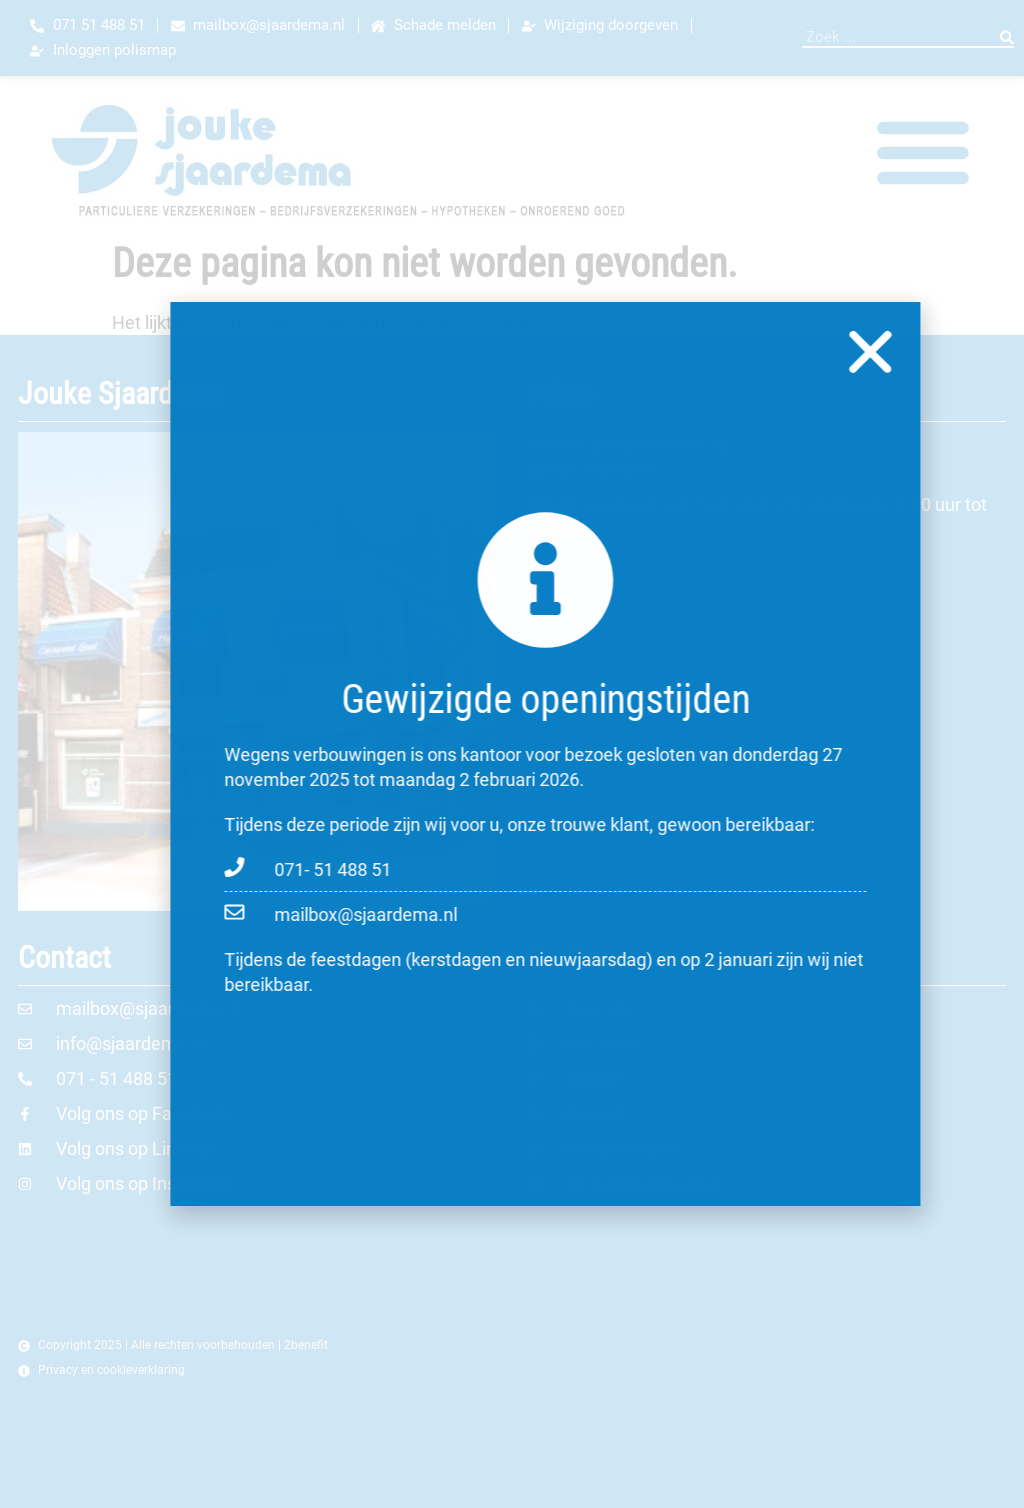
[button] (948, 352)
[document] (512, 754)
